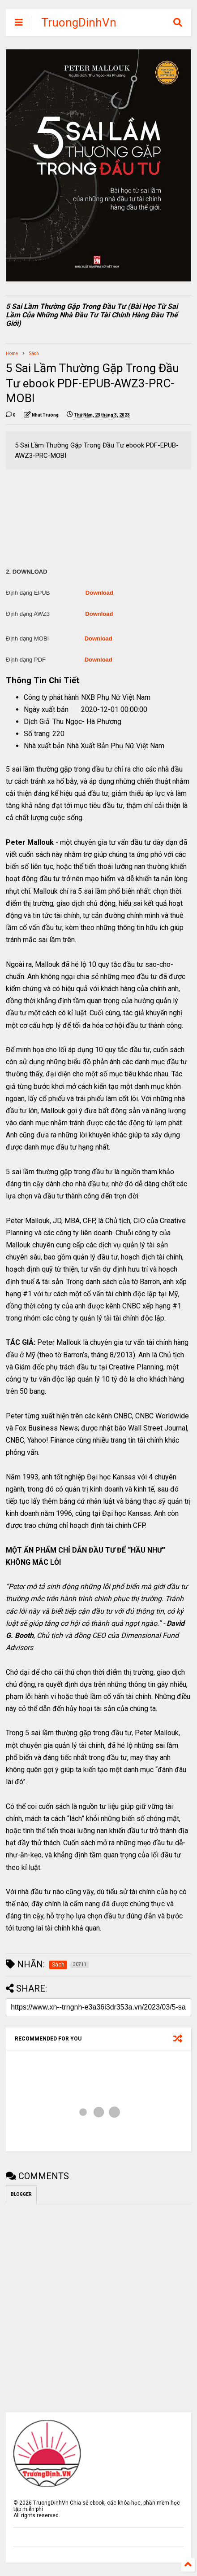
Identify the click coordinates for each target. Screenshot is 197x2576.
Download (99, 592)
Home (12, 353)
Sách (34, 353)
